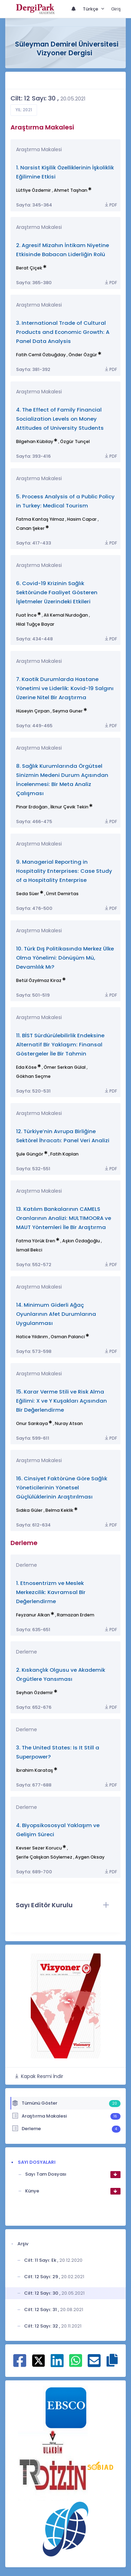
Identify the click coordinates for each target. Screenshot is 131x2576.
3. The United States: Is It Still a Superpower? (57, 1752)
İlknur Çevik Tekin (69, 807)
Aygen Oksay (89, 1857)
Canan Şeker (30, 528)
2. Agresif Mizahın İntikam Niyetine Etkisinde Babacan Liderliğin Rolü (62, 249)
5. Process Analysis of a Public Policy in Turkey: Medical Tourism (65, 501)
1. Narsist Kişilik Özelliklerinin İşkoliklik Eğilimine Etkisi (65, 172)
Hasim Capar (82, 519)
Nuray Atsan (69, 1423)
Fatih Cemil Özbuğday (41, 355)
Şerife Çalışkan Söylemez (44, 1857)
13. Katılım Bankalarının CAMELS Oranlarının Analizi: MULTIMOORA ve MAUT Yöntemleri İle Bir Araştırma (63, 1218)
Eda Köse (26, 1067)
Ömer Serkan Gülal (65, 1067)
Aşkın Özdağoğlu (81, 1241)
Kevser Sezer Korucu (39, 1848)
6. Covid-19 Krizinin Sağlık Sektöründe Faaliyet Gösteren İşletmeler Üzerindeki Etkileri (56, 592)
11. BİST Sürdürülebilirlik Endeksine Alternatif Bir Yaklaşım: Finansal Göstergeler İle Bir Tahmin (60, 1044)
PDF (110, 205)
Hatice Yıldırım (32, 1337)
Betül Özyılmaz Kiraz (38, 980)
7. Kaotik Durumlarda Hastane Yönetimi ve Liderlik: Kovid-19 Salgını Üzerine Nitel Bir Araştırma (65, 688)
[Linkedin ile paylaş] (57, 2364)
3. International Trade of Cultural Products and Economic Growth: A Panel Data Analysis (62, 332)
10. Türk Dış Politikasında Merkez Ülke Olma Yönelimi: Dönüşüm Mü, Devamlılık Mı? (65, 957)
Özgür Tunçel (75, 441)
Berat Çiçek (29, 268)
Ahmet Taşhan (70, 190)
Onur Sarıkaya (32, 1423)
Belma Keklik (59, 1510)
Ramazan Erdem (75, 1615)
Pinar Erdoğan (32, 807)
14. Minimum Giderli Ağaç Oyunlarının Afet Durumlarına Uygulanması (56, 1314)
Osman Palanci (68, 1337)
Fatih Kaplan (64, 1154)
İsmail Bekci (29, 1250)
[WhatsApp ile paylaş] (75, 2364)
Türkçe (91, 9)
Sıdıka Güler (29, 1510)
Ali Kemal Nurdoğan (66, 615)
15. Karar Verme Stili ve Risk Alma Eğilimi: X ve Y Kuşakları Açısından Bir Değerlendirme (61, 1400)
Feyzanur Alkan (33, 1615)
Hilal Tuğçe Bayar (35, 624)
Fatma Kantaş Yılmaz (40, 519)
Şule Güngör (29, 1154)
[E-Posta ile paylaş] (94, 2364)
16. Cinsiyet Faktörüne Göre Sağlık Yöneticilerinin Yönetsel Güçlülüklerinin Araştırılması (61, 1487)
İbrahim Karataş (34, 1770)
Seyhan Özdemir (34, 1693)
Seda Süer (27, 894)
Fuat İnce (26, 615)
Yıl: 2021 (23, 110)
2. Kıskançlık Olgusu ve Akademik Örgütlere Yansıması (60, 1674)
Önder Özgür (82, 355)
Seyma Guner (67, 711)
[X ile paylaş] (38, 2360)
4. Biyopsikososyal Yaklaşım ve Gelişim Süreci (58, 1830)
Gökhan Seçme (33, 1076)
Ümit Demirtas (62, 894)
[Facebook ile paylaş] (19, 2364)
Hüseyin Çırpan (33, 711)
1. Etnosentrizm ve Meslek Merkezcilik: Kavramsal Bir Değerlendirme (51, 1592)
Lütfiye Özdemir (33, 190)
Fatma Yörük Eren (35, 1241)
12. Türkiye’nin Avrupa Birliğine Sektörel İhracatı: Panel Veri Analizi (62, 1136)
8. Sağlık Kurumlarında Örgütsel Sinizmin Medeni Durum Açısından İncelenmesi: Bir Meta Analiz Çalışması (62, 779)
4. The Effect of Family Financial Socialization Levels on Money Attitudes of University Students (60, 418)
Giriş (116, 9)
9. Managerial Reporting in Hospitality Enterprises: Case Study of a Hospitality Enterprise (64, 871)
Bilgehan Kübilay (34, 441)
